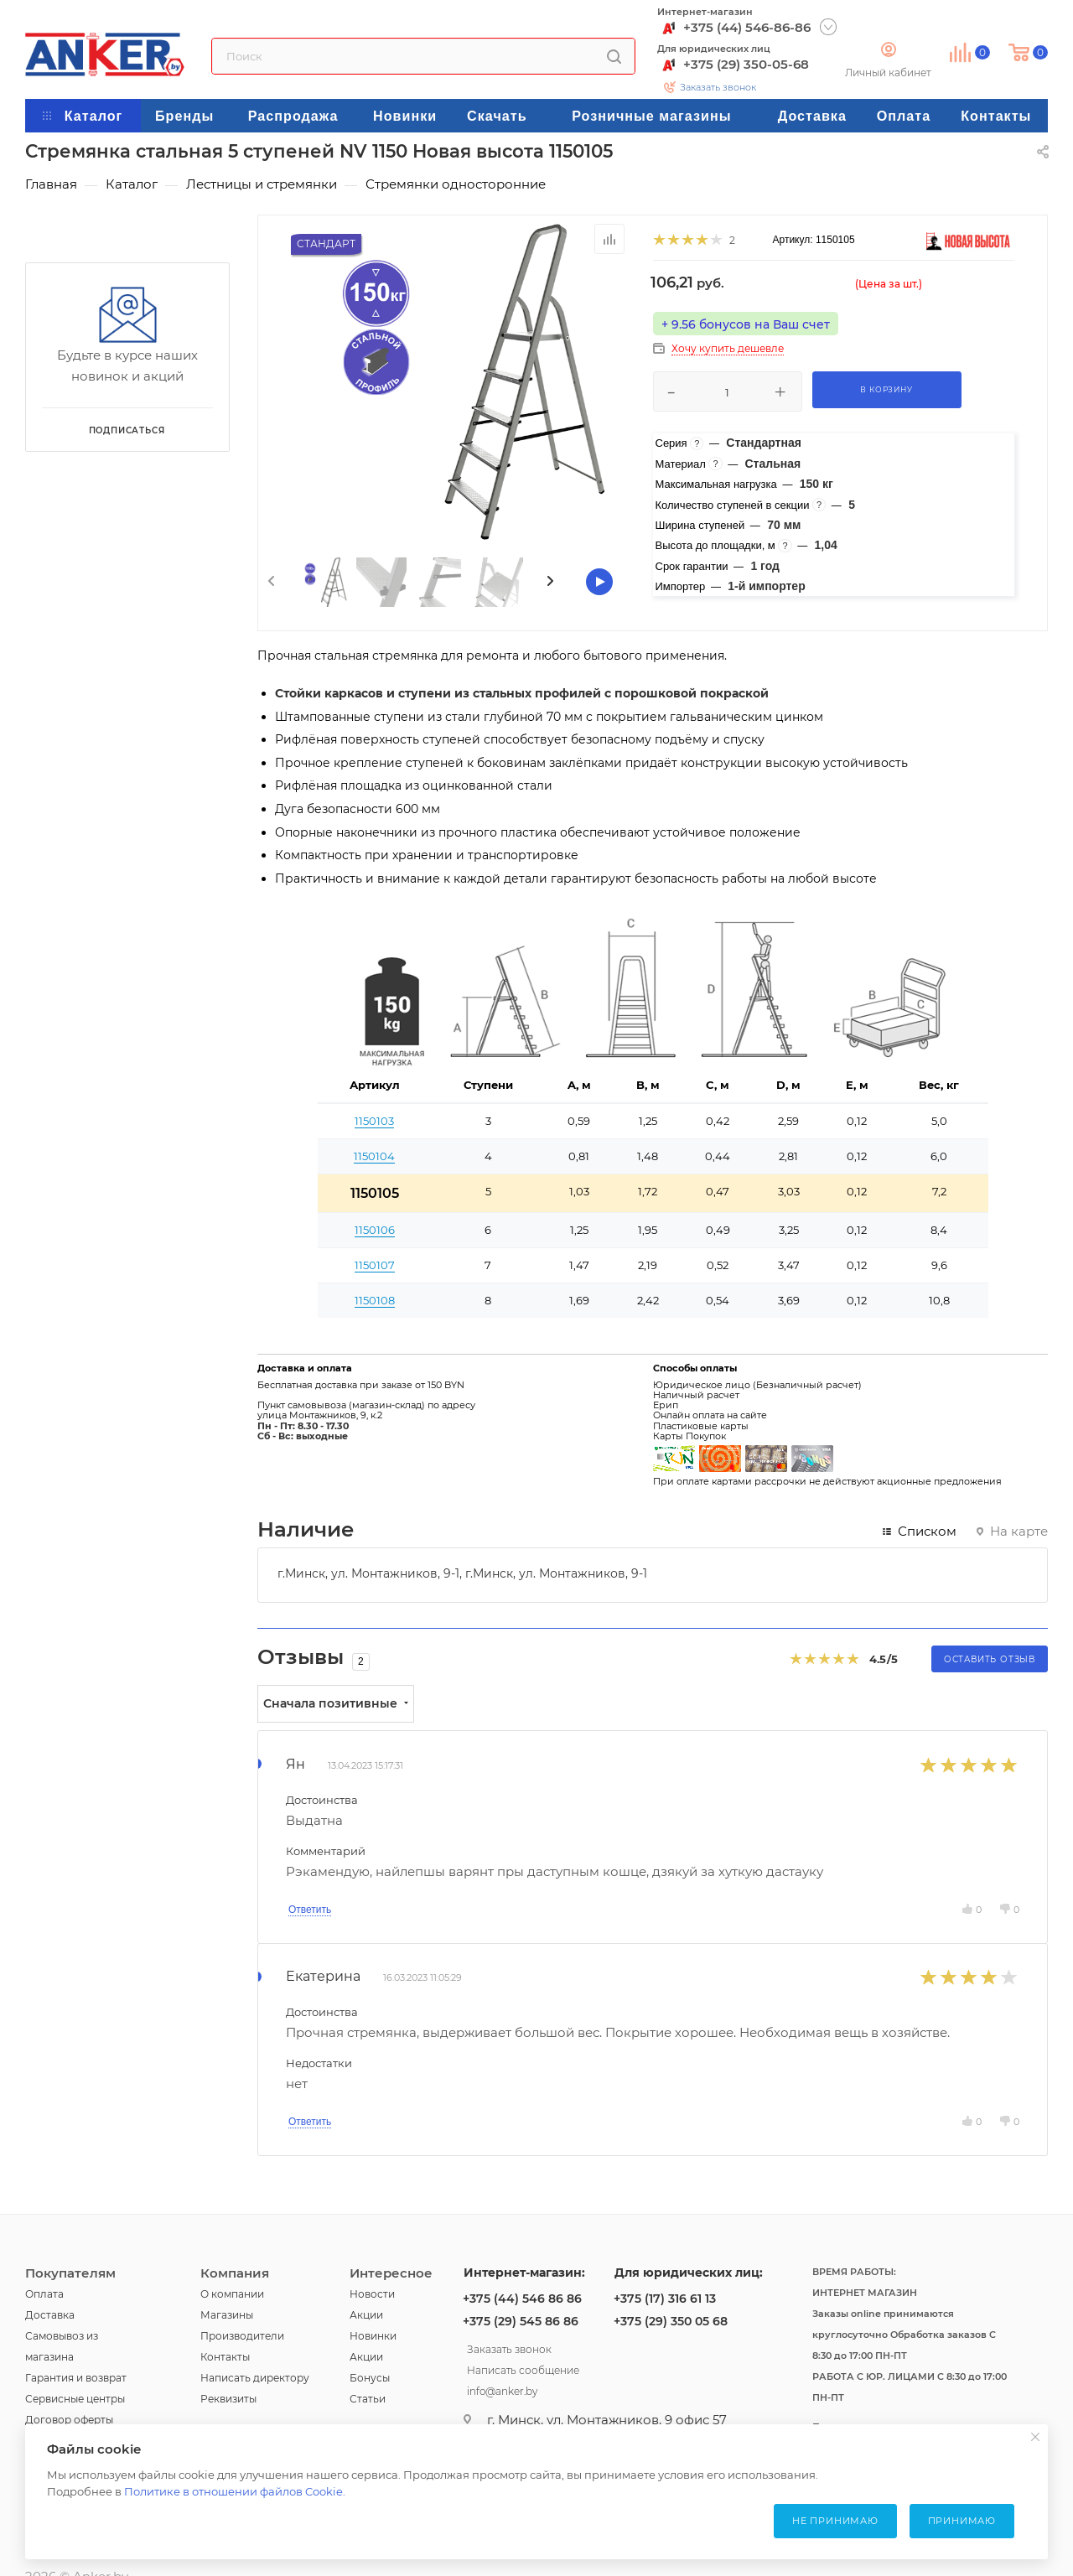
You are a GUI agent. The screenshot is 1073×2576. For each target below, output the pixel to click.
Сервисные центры (75, 2398)
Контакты (225, 2357)
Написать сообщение (523, 2368)
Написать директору (254, 2377)
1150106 (375, 1229)
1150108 (375, 1300)
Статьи (368, 2398)
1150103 (374, 1120)
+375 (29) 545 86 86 (520, 2321)
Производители (242, 2336)
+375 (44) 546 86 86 (522, 2298)
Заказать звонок (718, 87)
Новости (372, 2294)
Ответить (309, 1909)
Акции (366, 2315)
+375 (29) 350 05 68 (671, 2321)
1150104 (374, 1156)
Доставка (50, 2315)
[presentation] (270, 582)
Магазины (226, 2315)
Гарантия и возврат (76, 2377)
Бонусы (370, 2377)
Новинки (373, 2336)
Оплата (44, 2294)
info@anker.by (502, 2389)
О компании (232, 2294)
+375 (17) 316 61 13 (665, 2298)
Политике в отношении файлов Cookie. (234, 2491)
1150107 (375, 1265)
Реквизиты (228, 2398)
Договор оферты (69, 2419)
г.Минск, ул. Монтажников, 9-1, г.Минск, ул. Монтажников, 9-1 (462, 1573)
